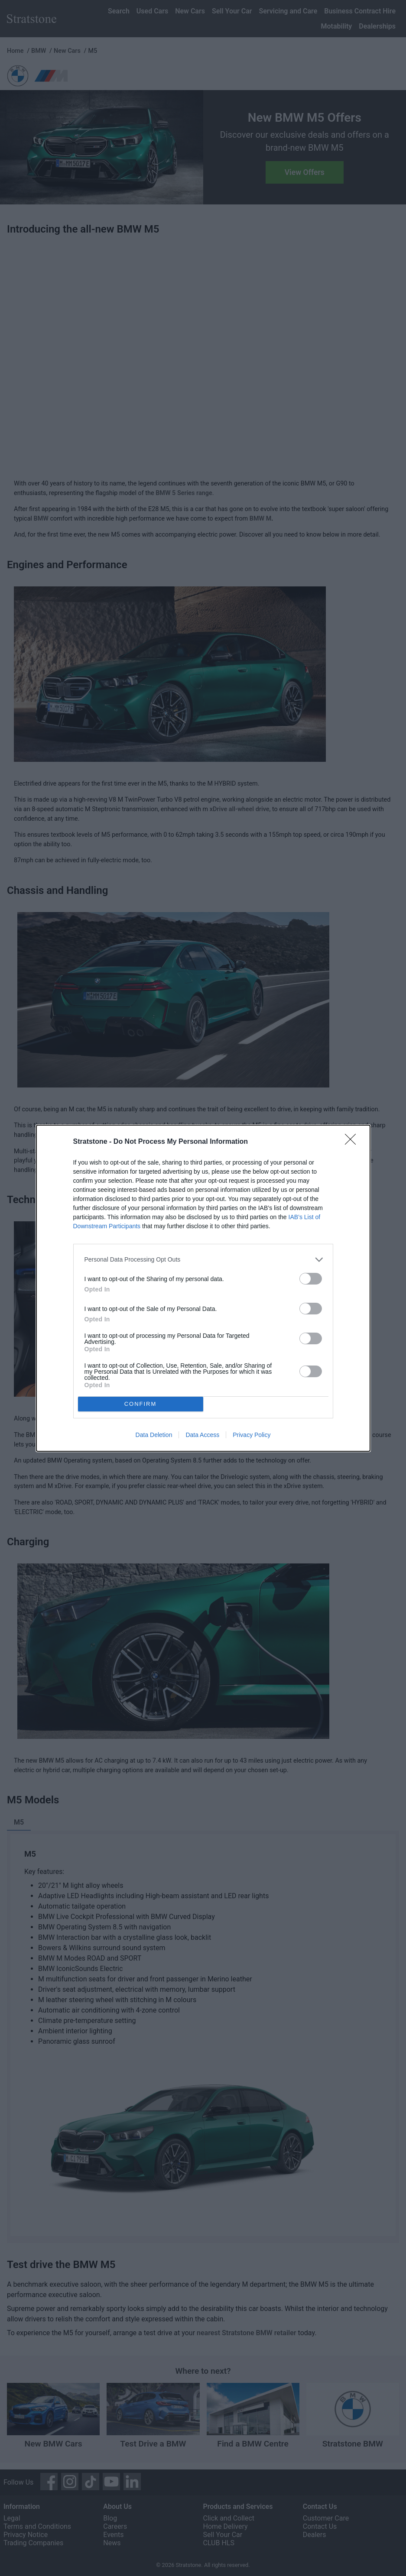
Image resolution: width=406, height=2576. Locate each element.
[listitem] (203, 1259)
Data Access (202, 1434)
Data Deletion (154, 1434)
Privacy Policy (251, 1434)
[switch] (310, 1279)
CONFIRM (140, 1404)
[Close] (353, 1142)
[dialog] (203, 1288)
